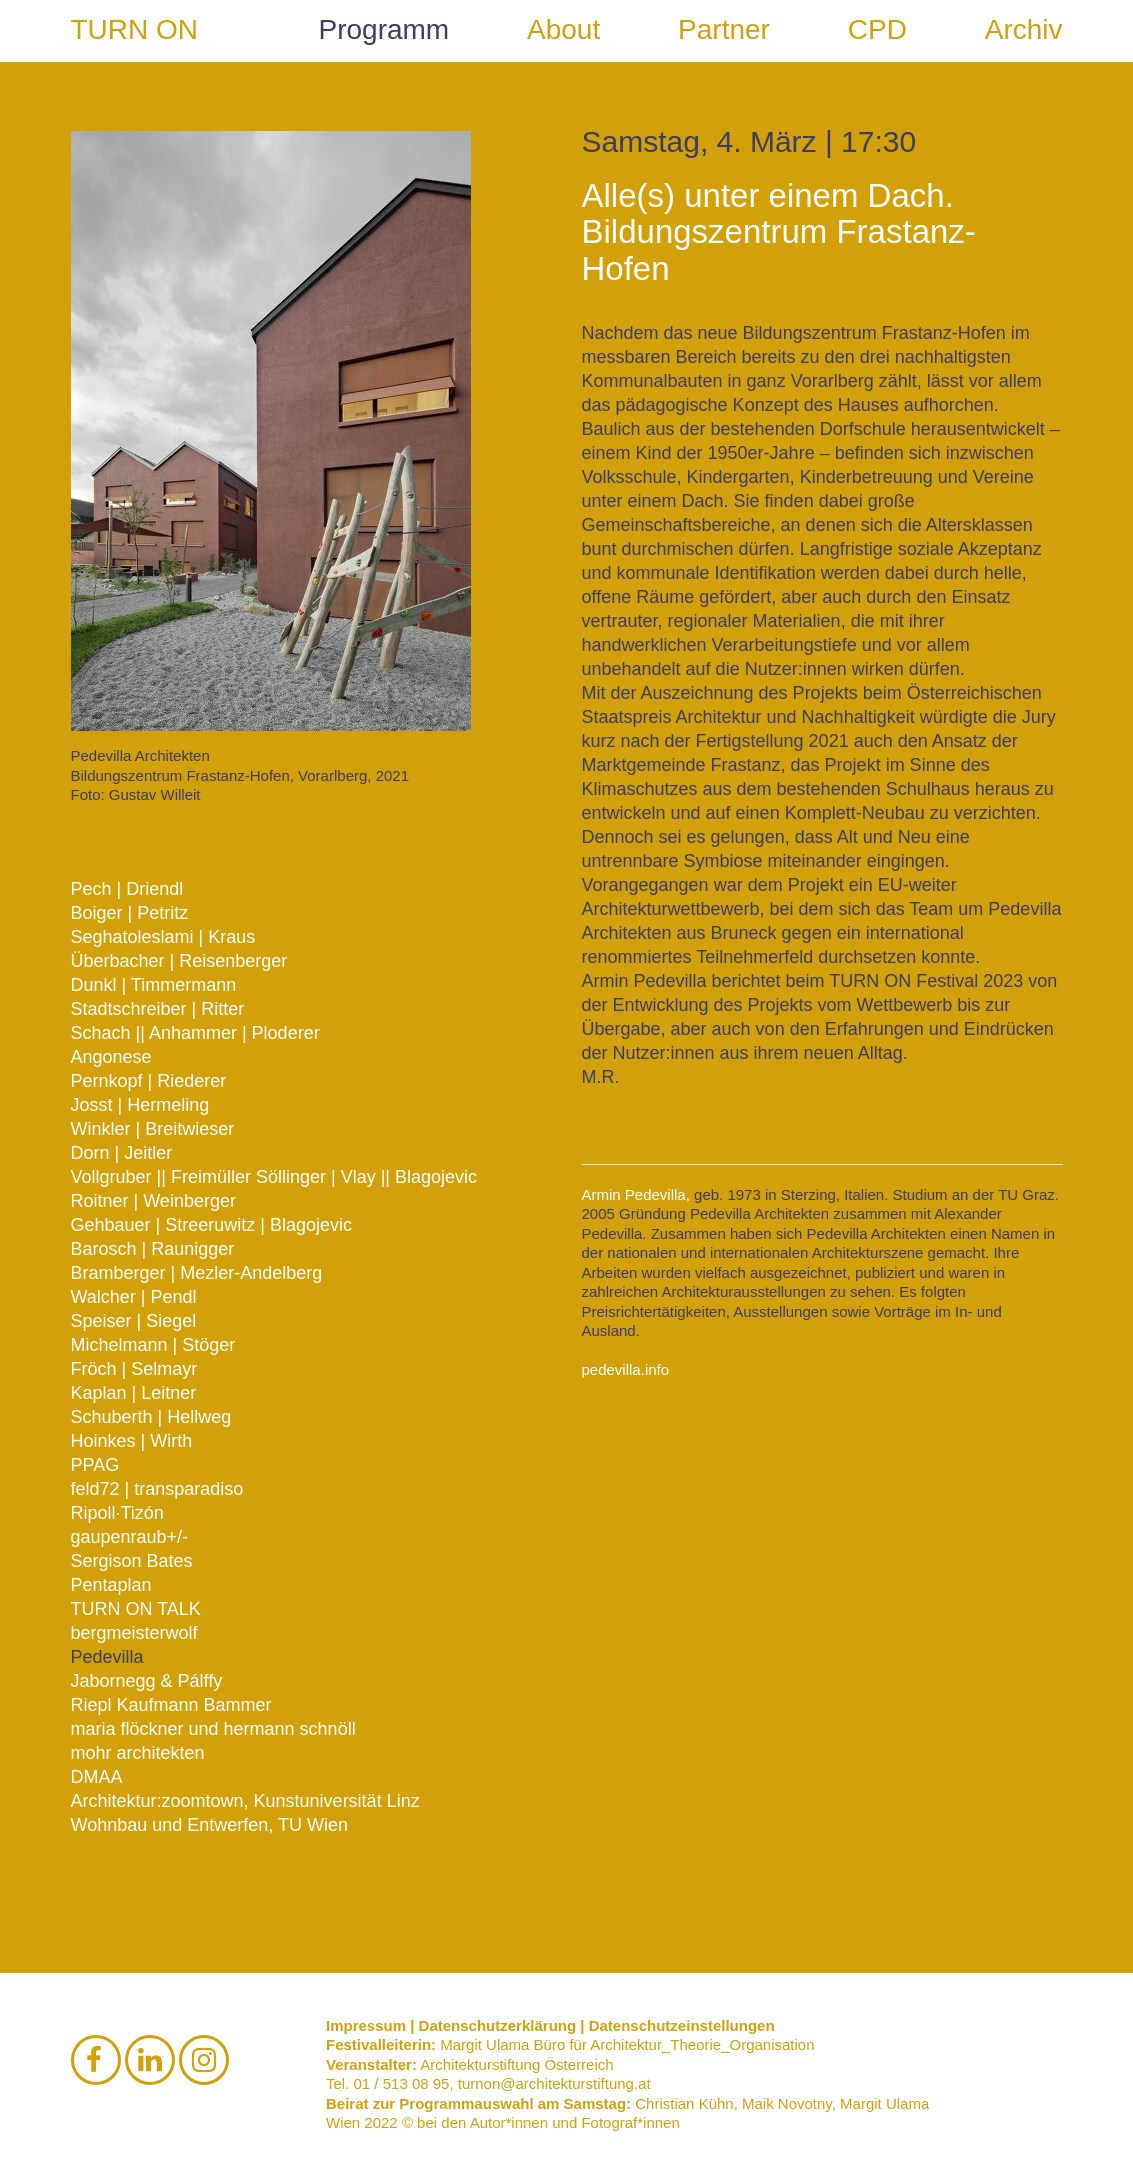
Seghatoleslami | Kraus (163, 937)
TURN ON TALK (136, 1609)
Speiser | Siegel (134, 1321)
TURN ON (135, 29)
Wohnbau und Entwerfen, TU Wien (210, 1825)
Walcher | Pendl (134, 1297)
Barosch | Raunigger (153, 1249)
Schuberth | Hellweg (151, 1417)
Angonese (111, 1057)
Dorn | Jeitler (122, 1153)
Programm (384, 29)
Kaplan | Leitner (134, 1393)
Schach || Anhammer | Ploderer (195, 1033)
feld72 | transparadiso (157, 1489)
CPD (877, 29)
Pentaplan (111, 1585)
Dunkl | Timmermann (154, 985)
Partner (724, 29)
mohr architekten (138, 1753)
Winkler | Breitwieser (153, 1129)
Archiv (1024, 29)
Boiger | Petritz (130, 913)
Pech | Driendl (127, 889)
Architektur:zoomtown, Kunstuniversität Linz (245, 1801)
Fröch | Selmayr (134, 1369)
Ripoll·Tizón (117, 1513)
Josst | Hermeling (140, 1105)
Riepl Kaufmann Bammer (171, 1705)
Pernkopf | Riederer (149, 1081)
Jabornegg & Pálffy (147, 1681)
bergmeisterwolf (134, 1633)
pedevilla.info (626, 1369)
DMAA (97, 1777)
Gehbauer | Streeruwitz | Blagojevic (212, 1225)
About (563, 29)
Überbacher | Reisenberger (179, 961)
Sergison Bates (132, 1561)
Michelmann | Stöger (153, 1345)
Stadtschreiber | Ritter (158, 1009)
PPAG (95, 1465)
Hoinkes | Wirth (132, 1441)
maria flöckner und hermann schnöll (213, 1729)
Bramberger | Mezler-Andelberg (197, 1273)
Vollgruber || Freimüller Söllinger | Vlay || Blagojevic (274, 1177)
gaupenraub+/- (130, 1537)
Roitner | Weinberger (153, 1201)
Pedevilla (107, 1657)
